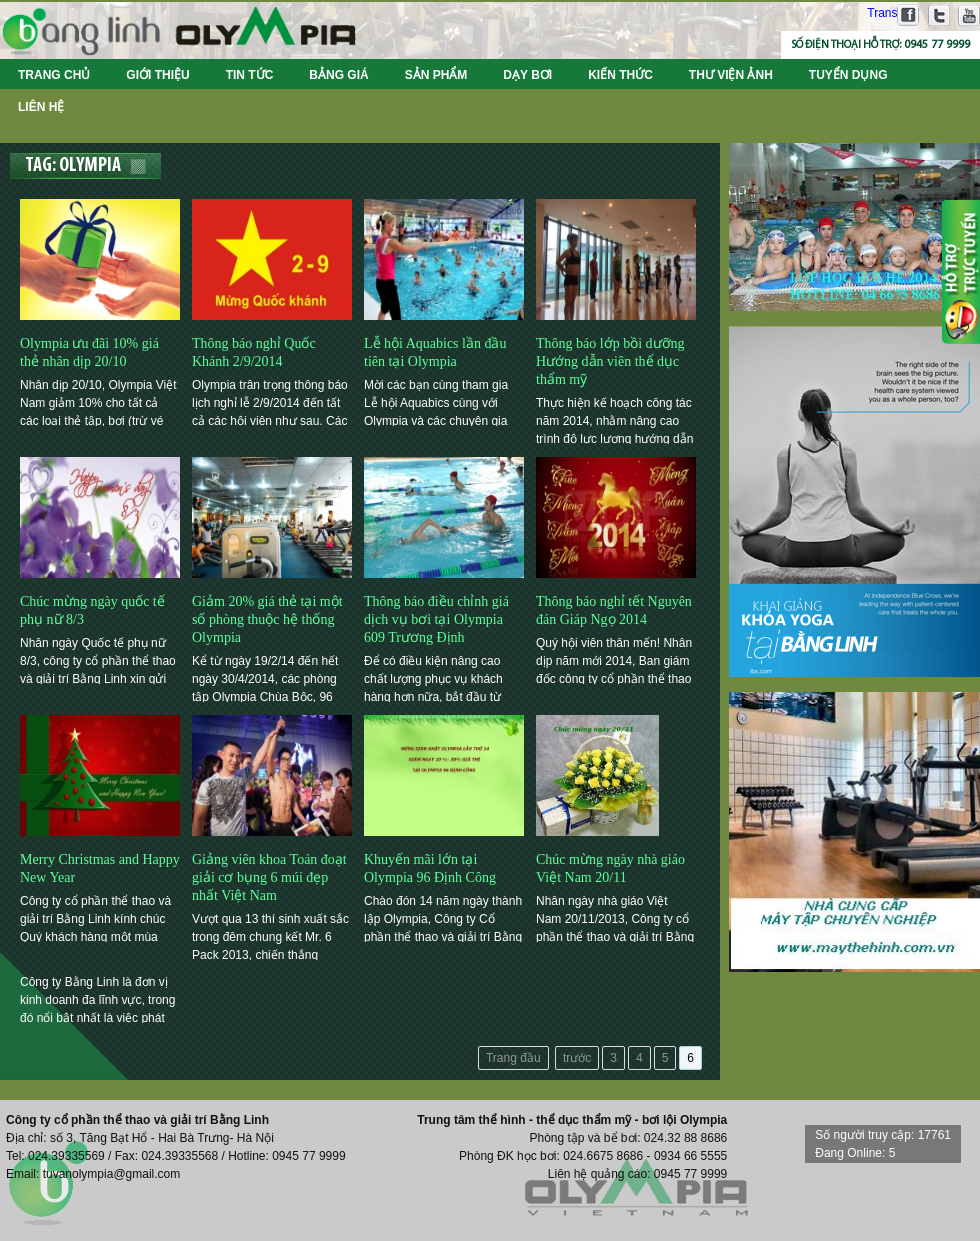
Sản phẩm (436, 75)
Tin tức (250, 75)
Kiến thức (620, 75)
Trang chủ (54, 75)
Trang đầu (513, 1058)
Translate (879, 13)
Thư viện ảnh (731, 75)
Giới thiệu (157, 75)
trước (577, 1058)
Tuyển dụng (848, 75)
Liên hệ (41, 107)
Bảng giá (338, 75)
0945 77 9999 (937, 45)
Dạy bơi (527, 75)
